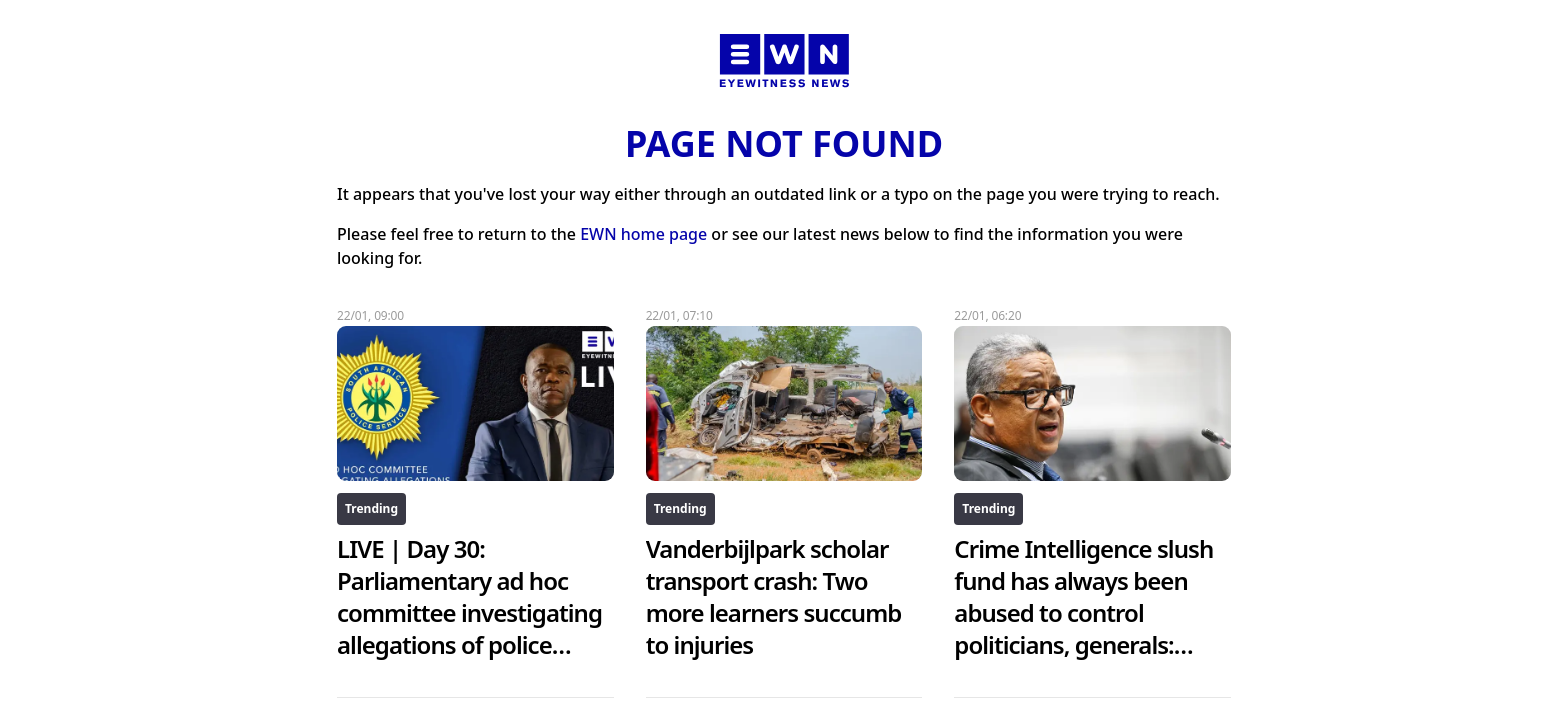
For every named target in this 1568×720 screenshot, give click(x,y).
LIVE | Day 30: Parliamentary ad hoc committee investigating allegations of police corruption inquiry (469, 612)
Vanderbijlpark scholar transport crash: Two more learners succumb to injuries (774, 596)
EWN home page (643, 234)
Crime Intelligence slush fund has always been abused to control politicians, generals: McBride (1083, 612)
